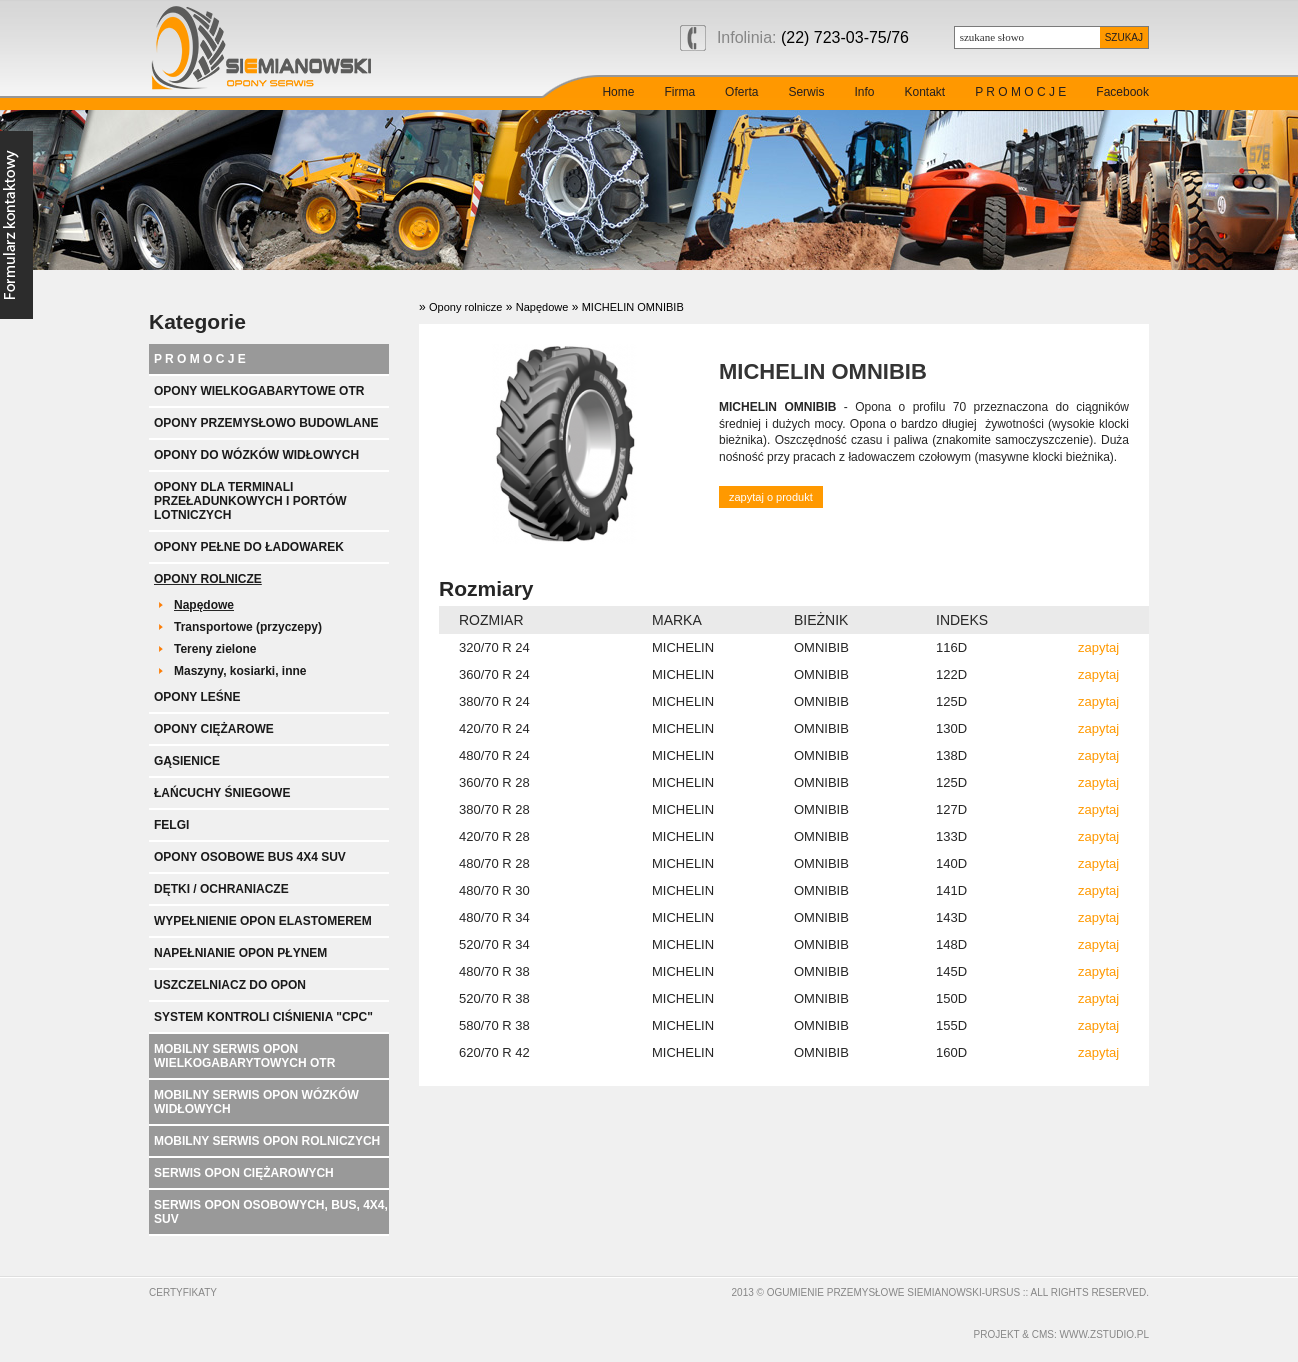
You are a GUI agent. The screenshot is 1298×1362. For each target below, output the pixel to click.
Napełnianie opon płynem (240, 953)
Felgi (171, 825)
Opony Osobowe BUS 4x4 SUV (250, 857)
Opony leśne (197, 697)
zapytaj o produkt (771, 497)
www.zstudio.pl (1104, 1334)
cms (1043, 1334)
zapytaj (1098, 647)
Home (618, 92)
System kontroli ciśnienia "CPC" (263, 1017)
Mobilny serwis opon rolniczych (267, 1141)
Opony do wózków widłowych (256, 455)
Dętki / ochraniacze (221, 889)
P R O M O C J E (1020, 92)
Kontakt (924, 92)
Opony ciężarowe (214, 729)
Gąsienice (187, 761)
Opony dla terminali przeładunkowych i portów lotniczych (250, 501)
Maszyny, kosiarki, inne (240, 671)
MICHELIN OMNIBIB (633, 307)
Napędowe (204, 605)
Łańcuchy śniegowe (222, 793)
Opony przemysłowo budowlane (266, 423)
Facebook (1122, 92)
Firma (679, 92)
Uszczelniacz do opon (230, 985)
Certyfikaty (183, 1292)
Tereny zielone (215, 649)
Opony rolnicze (208, 579)
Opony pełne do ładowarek (249, 547)
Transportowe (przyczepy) (248, 627)
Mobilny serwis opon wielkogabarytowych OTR (244, 1056)
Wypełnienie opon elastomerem (263, 921)
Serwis (806, 92)
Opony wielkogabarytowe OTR (259, 391)
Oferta (741, 92)
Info (864, 92)
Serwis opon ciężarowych (244, 1173)
